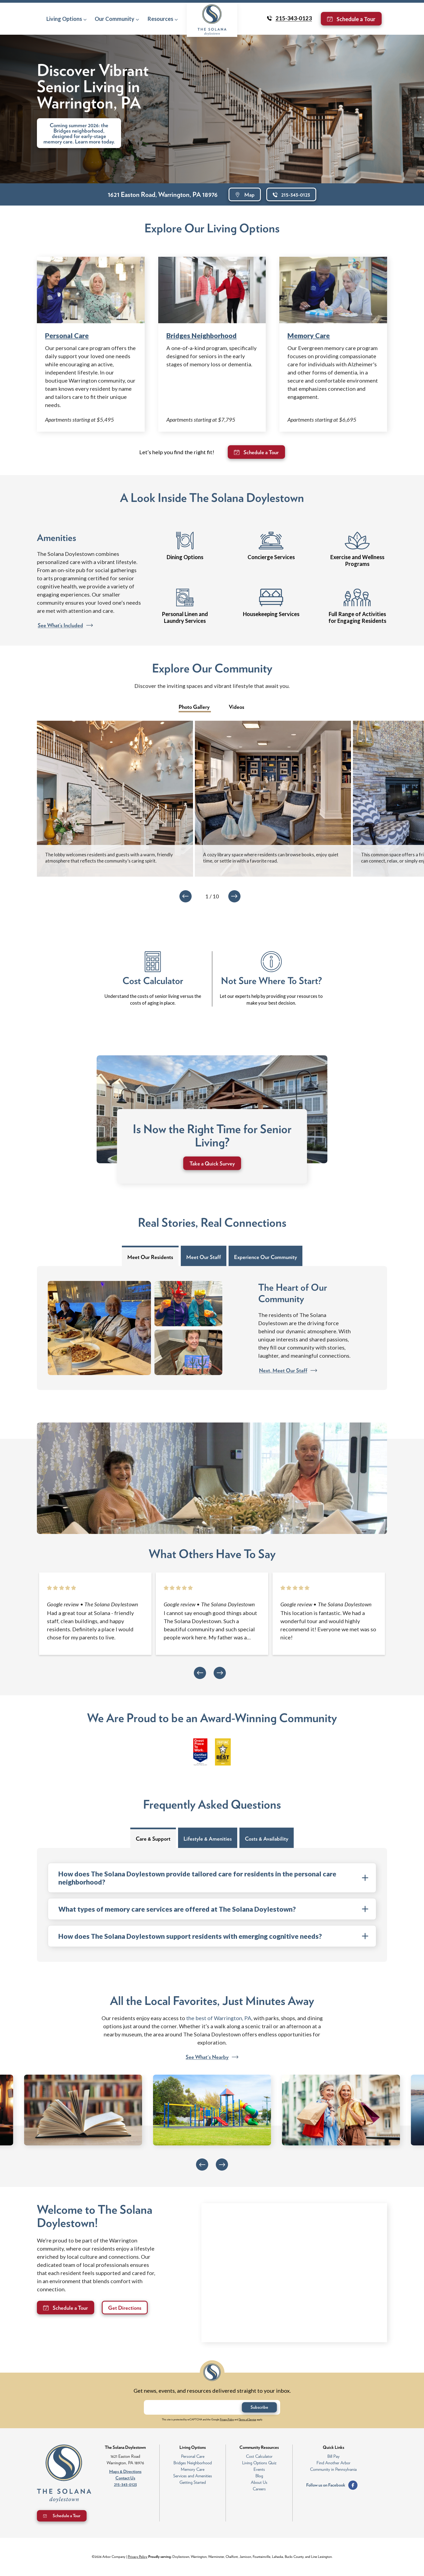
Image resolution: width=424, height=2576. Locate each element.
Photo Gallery (194, 707)
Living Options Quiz (259, 2462)
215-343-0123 (125, 2484)
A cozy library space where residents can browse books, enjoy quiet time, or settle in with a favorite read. (270, 858)
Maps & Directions (125, 2471)
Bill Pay (333, 2456)
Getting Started (192, 2482)
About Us (259, 2482)
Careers (259, 2488)
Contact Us (125, 2478)
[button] (66, 18)
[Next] (234, 896)
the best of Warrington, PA (218, 2018)
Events (259, 2469)
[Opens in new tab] (63, 1604)
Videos (236, 707)
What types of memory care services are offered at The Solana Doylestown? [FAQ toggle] (213, 1909)
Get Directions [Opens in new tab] (124, 2308)
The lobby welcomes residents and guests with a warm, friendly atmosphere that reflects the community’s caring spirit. (109, 858)
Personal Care (67, 335)
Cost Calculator (259, 2456)
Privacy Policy (227, 2419)
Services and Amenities (192, 2475)
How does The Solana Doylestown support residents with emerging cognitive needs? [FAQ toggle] (213, 1936)
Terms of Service (247, 2419)
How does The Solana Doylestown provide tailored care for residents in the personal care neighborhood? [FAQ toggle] (213, 1878)
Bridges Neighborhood (201, 335)
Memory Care (308, 335)
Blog (259, 2475)
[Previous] (185, 896)
